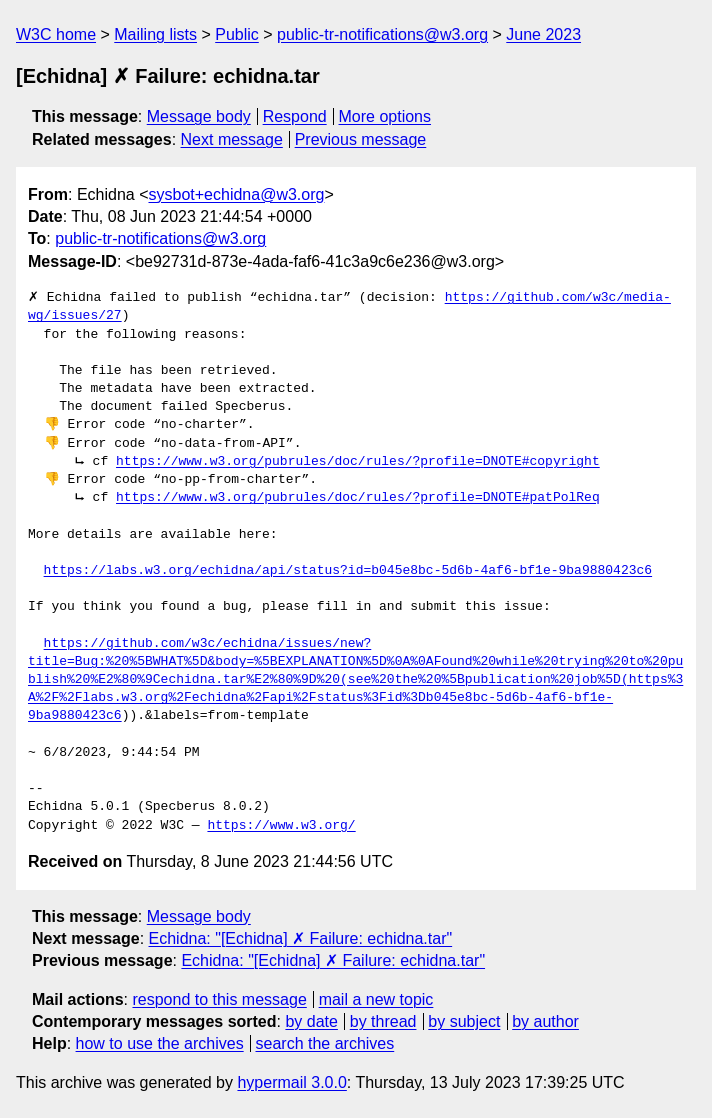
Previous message (361, 139)
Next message (232, 139)
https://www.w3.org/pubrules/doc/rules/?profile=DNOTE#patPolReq (358, 498)
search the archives (325, 1043)
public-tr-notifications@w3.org (382, 34)
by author (545, 1021)
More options (385, 116)
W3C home (56, 34)
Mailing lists (155, 34)
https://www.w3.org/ (281, 826)
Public (237, 34)
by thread (383, 1021)
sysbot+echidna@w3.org (237, 194)
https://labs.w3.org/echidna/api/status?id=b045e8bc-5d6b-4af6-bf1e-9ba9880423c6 (348, 571)
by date (311, 1021)
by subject (464, 1021)
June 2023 (543, 34)
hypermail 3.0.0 (291, 1082)
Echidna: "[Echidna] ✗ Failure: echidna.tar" (301, 938)
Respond (295, 116)
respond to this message (219, 999)
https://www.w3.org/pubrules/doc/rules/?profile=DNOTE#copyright (358, 462)
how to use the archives (160, 1043)
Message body (199, 116)
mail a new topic (376, 999)
